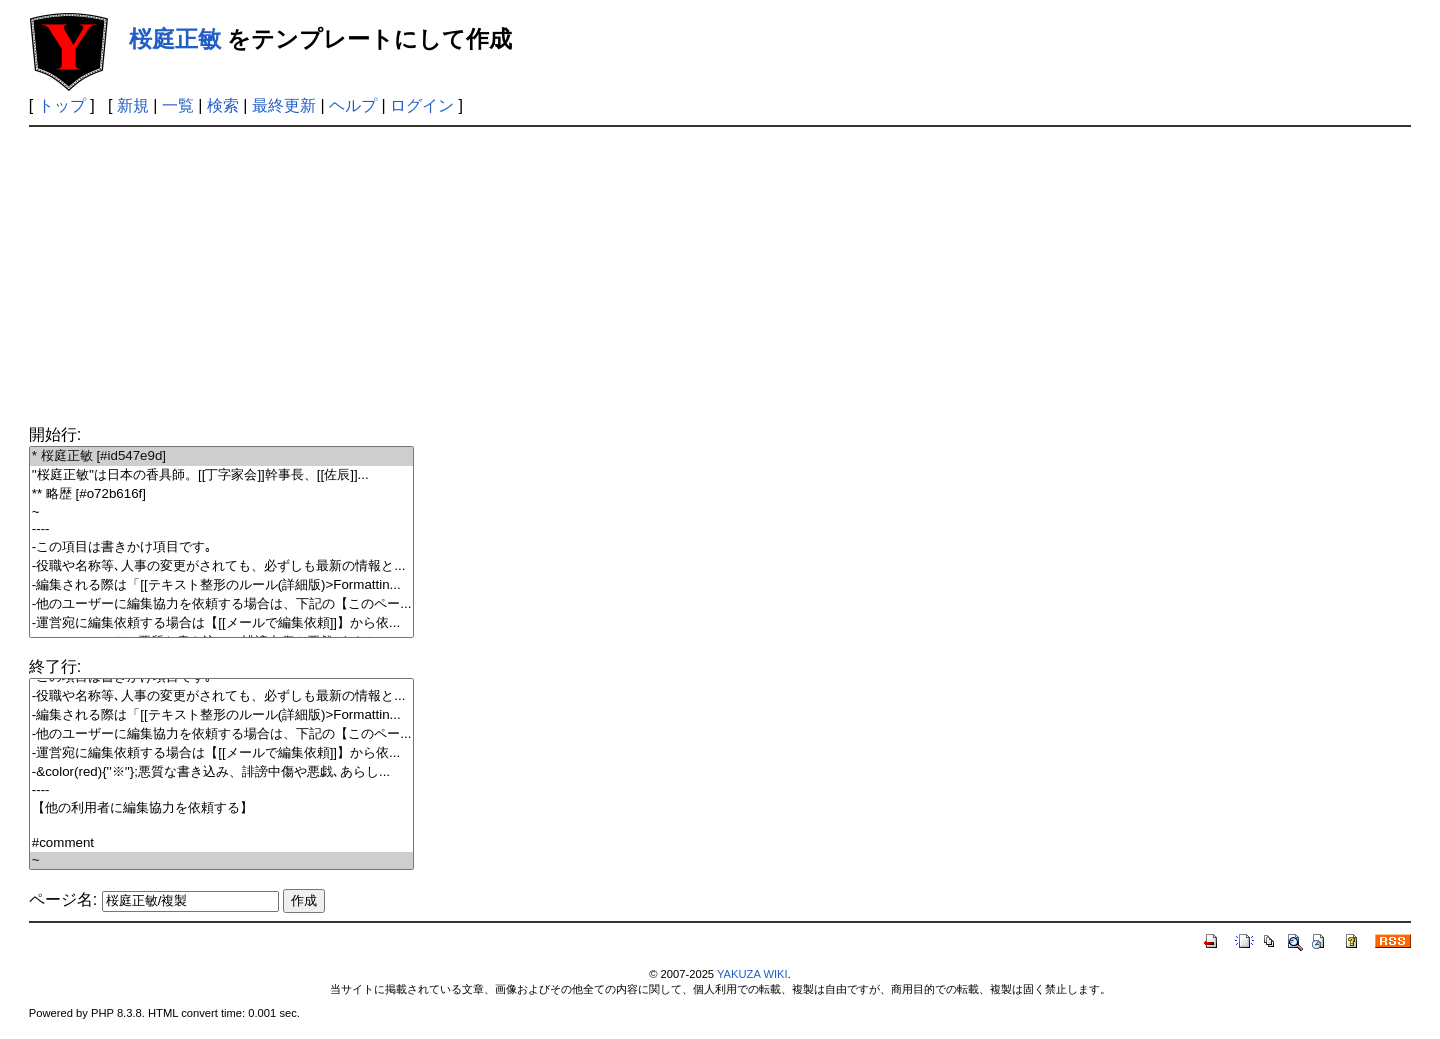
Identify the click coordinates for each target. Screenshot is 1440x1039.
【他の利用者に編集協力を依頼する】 (222, 808)
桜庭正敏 (175, 39)
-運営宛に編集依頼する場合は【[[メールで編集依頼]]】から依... (222, 623)
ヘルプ (353, 105)
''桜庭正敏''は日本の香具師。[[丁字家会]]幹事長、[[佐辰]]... (222, 475)
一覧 (178, 105)
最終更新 (284, 105)
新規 (133, 105)
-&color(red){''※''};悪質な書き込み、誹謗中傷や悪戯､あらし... (222, 772)
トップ (62, 105)
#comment (222, 843)
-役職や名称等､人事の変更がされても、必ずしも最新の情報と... (222, 566)
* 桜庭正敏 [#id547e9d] (222, 456)
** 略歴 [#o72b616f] (222, 494)
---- (222, 529)
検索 (223, 105)
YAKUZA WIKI (752, 974)
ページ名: (63, 899)
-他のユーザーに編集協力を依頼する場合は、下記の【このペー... (222, 604)
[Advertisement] (720, 277)
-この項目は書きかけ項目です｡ (222, 547)
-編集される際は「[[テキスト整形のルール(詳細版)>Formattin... (222, 585)
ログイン (422, 105)
